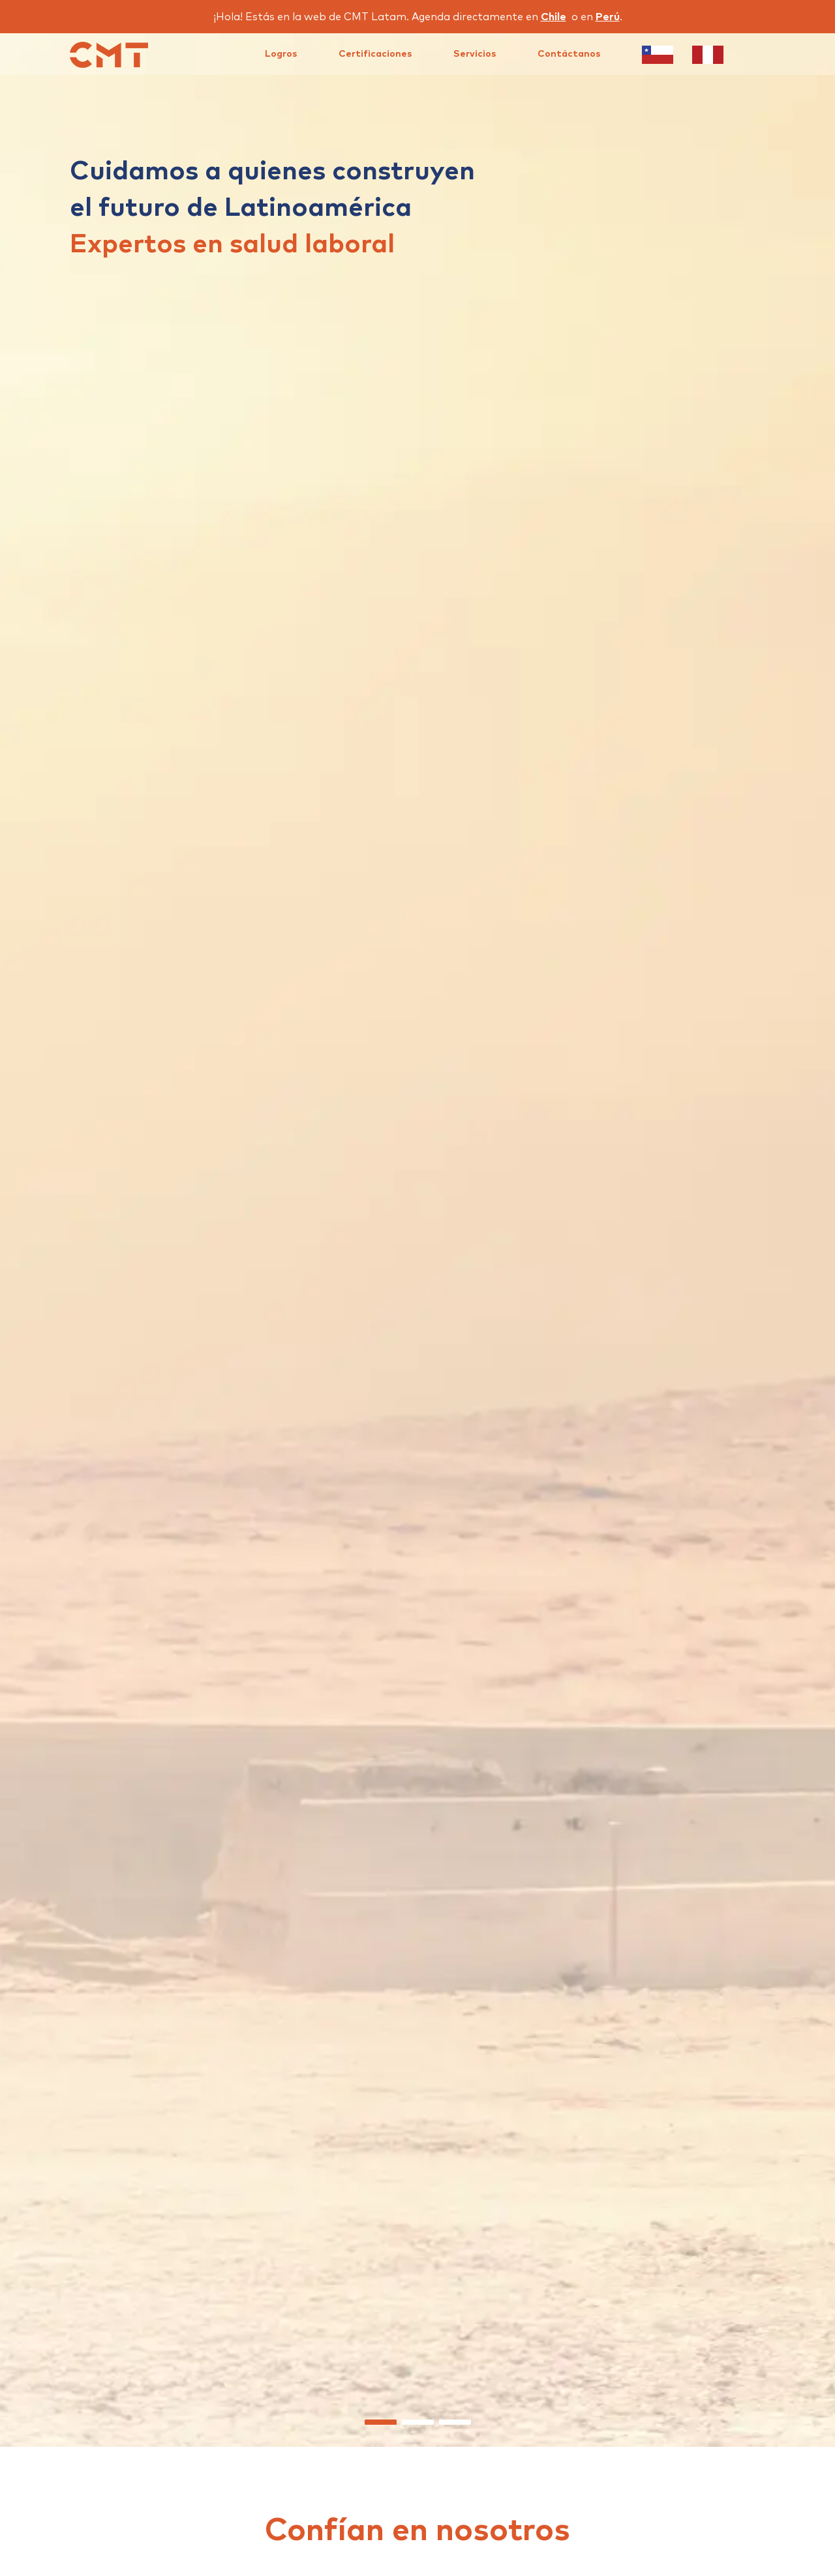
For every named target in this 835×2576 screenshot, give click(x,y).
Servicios (474, 54)
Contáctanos (569, 54)
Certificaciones (375, 54)
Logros (281, 54)
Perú (608, 17)
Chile (553, 17)
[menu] (494, 54)
